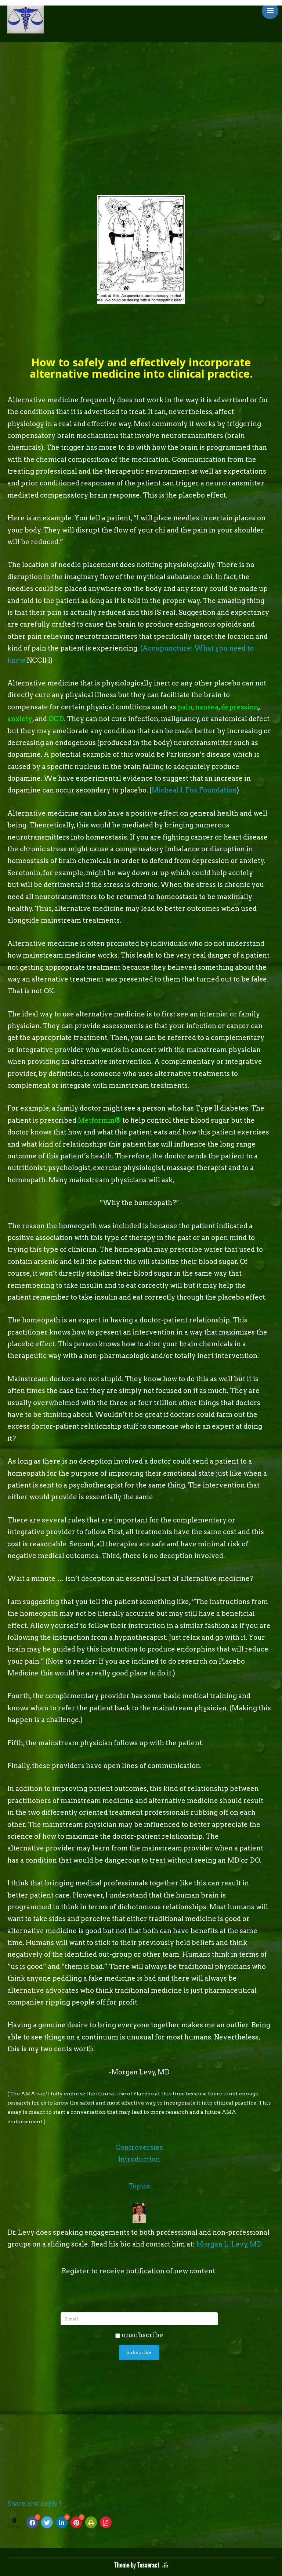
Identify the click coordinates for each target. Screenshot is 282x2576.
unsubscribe (139, 2335)
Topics (139, 2186)
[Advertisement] (141, 97)
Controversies (139, 2147)
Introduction (139, 2159)
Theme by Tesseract (136, 2565)
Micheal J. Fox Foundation (194, 790)
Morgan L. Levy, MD (229, 2244)
